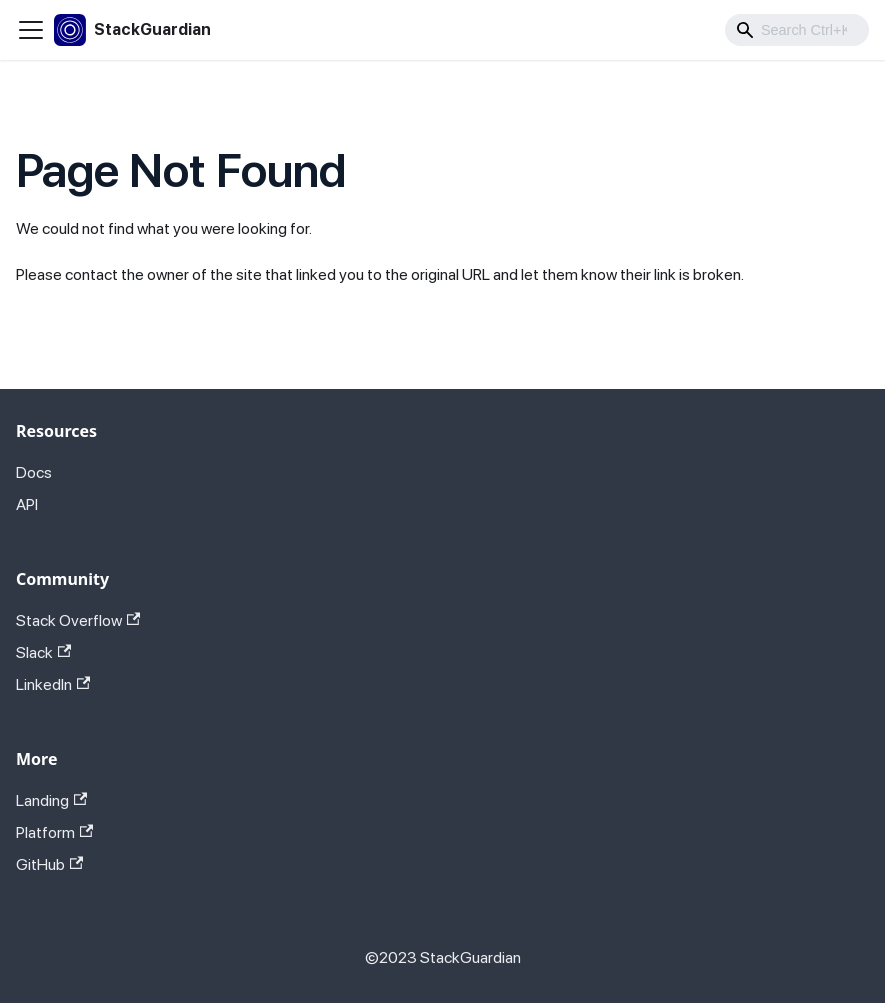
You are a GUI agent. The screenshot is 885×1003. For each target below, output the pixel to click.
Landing (51, 800)
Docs (34, 472)
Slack (43, 652)
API (27, 504)
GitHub (49, 864)
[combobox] (797, 30)
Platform (54, 832)
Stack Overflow (78, 620)
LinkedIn (53, 684)
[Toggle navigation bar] (31, 30)
